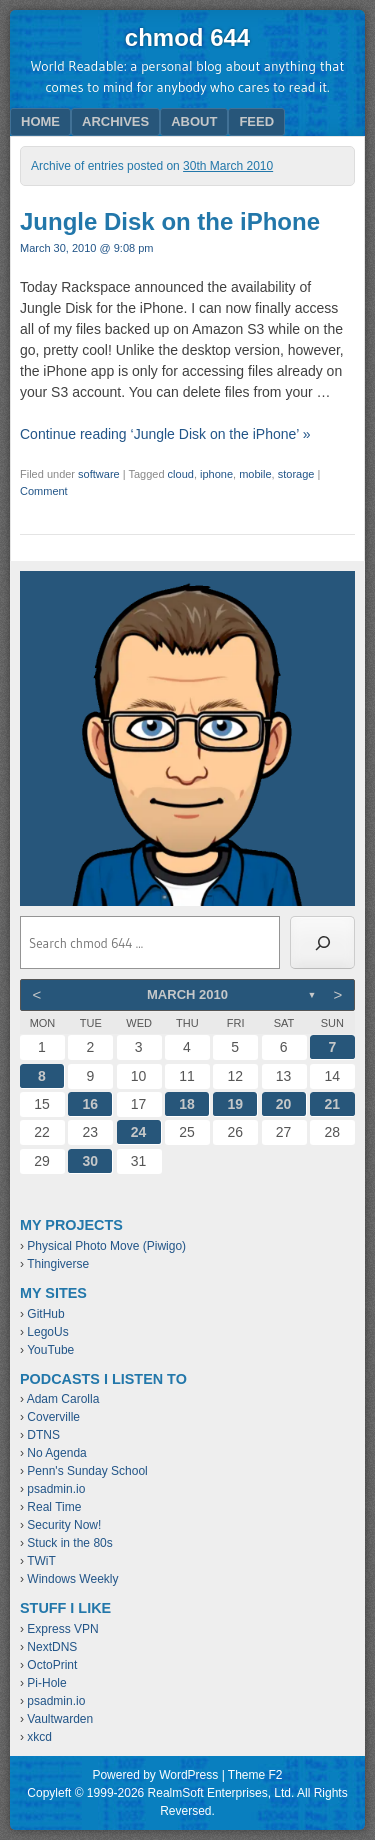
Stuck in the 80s (69, 1543)
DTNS (43, 1435)
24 (139, 1132)
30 (91, 1161)
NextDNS (52, 1647)
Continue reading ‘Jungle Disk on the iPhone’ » (165, 434)
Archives (115, 121)
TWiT (41, 1561)
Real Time (54, 1507)
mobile (255, 474)
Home (40, 121)
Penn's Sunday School (87, 1471)
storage (296, 474)
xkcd (39, 1737)
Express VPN (62, 1629)
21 (333, 1104)
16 (91, 1104)
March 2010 (187, 994)
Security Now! (64, 1525)
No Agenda (56, 1453)
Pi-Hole (46, 1683)
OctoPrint (52, 1665)
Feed (256, 121)
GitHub (45, 1314)
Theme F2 (255, 1775)
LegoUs (47, 1332)
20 (284, 1104)
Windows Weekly (72, 1579)
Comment (44, 491)
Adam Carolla (63, 1399)
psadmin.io (56, 1489)
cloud (181, 474)
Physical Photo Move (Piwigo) (106, 1246)
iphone (216, 474)
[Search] (322, 943)
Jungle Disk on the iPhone (170, 221)
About (194, 121)
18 (187, 1104)
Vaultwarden (60, 1719)
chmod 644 (187, 37)
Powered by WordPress (155, 1775)
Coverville (53, 1417)
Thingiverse (58, 1264)
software (99, 474)
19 (235, 1104)
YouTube (50, 1350)
